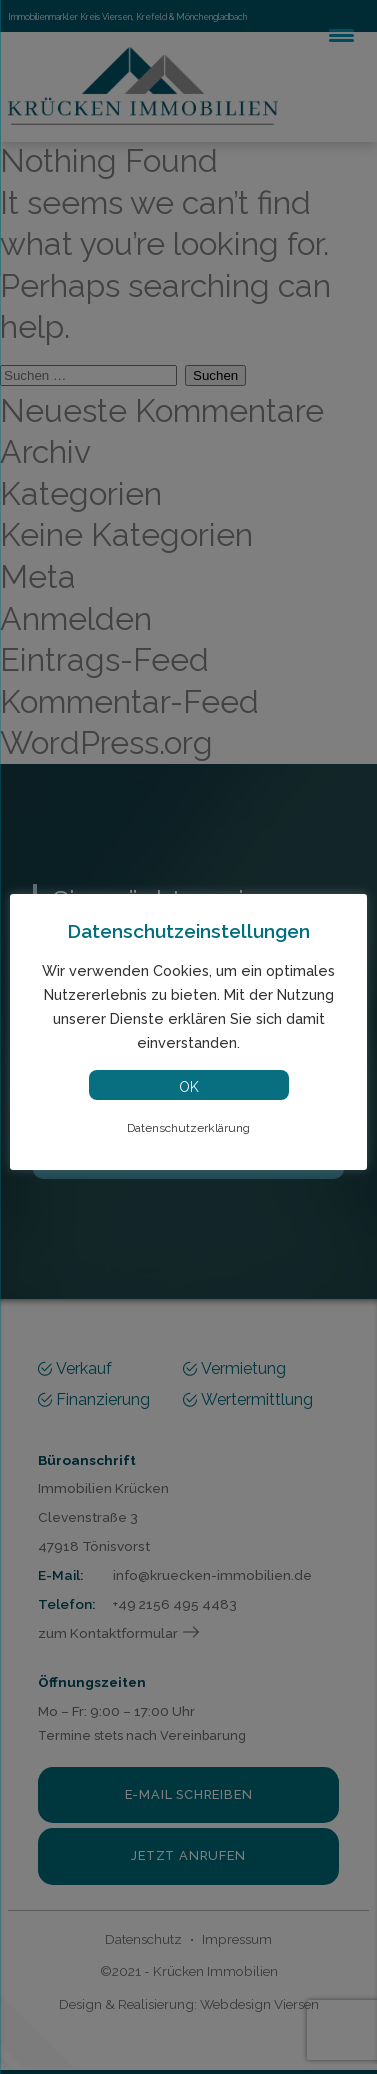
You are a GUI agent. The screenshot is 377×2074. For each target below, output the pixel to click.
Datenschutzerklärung (188, 1128)
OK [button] (189, 1087)
